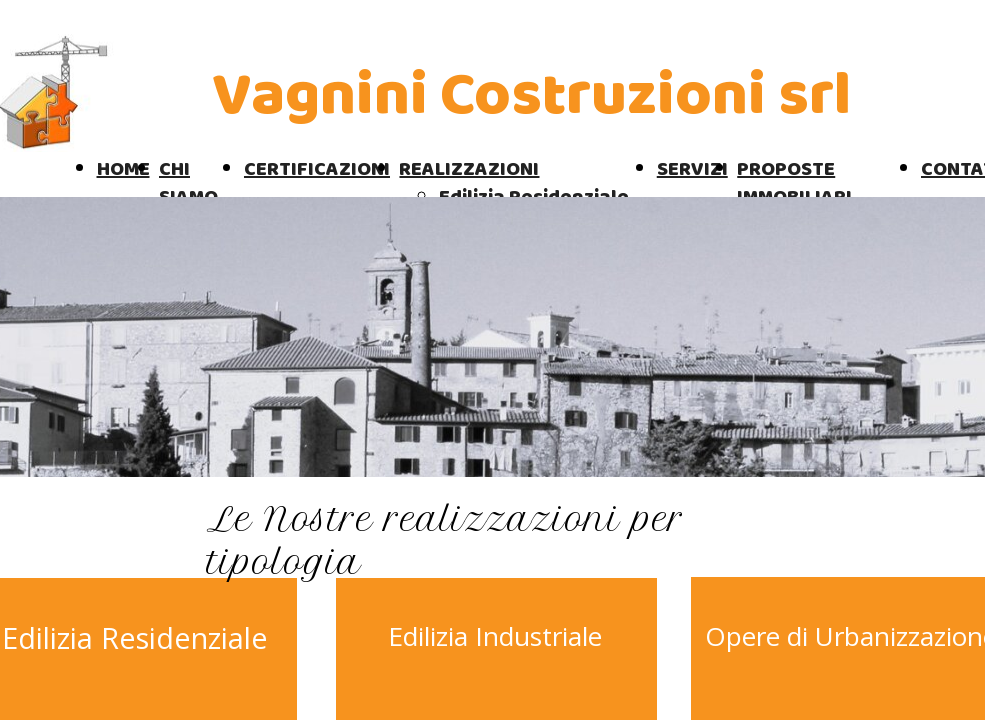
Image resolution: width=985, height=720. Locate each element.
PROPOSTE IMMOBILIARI (794, 183)
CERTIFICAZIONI (317, 169)
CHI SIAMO (188, 183)
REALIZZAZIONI (469, 169)
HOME (123, 169)
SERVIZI (692, 169)
